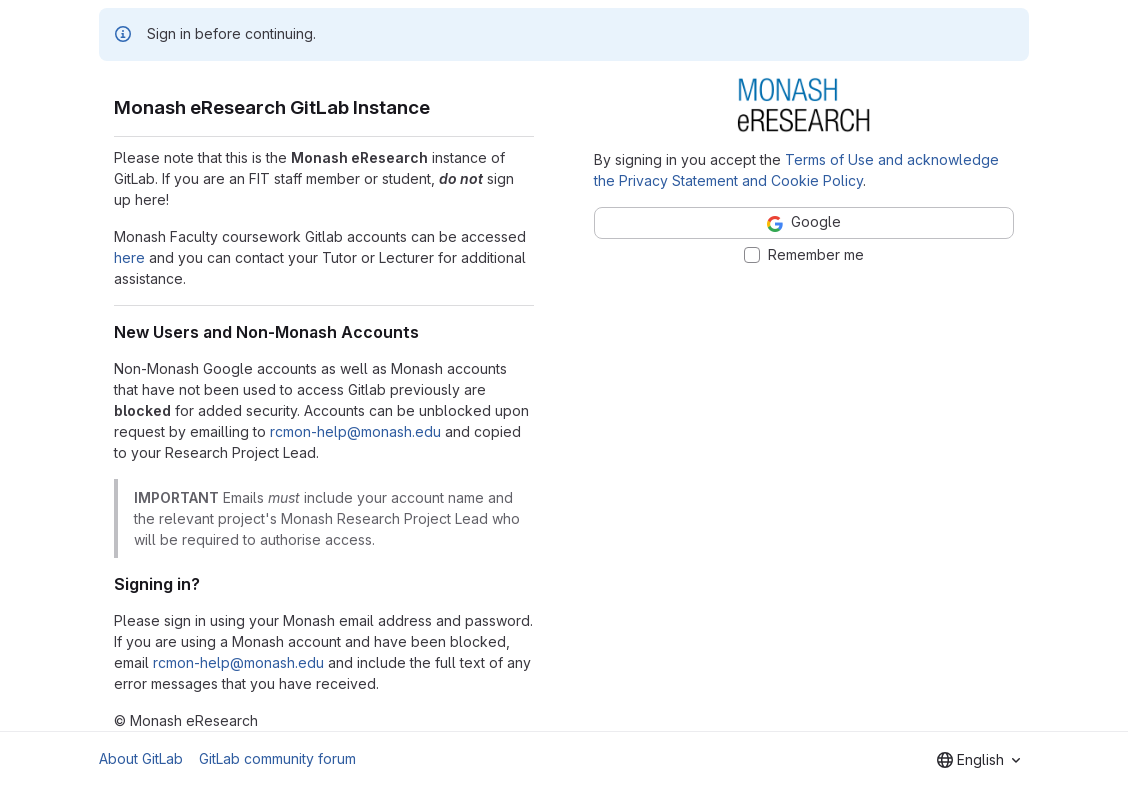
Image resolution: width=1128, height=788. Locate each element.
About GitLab (141, 758)
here (129, 257)
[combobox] (978, 760)
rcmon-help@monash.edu (355, 431)
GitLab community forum (277, 758)
